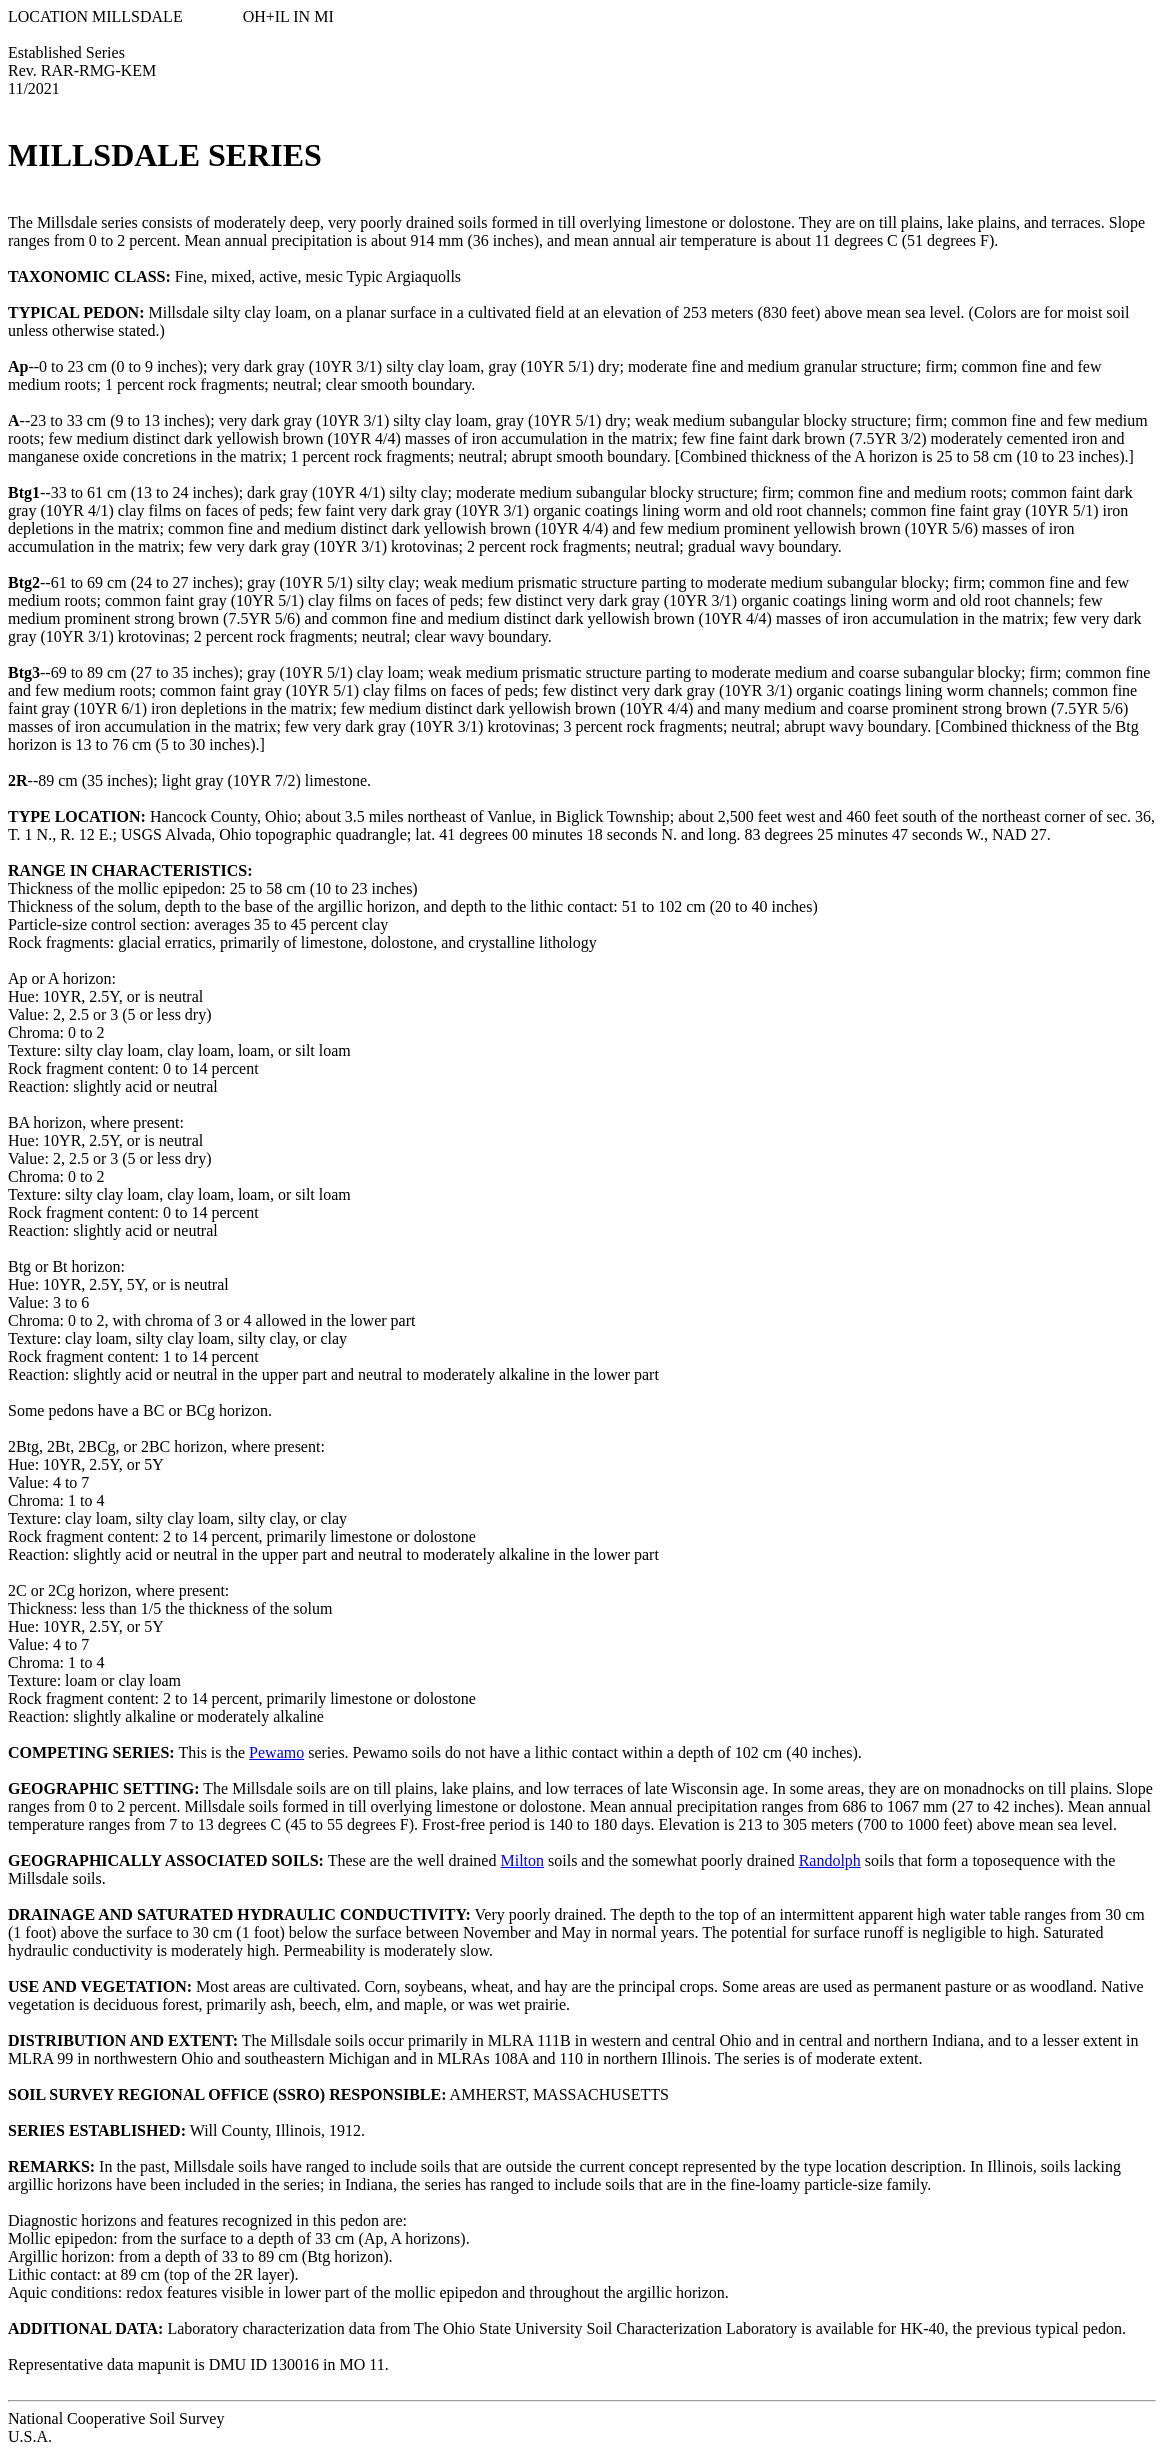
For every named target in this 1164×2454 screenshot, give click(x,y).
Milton (522, 1860)
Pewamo (276, 1752)
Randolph (830, 1860)
